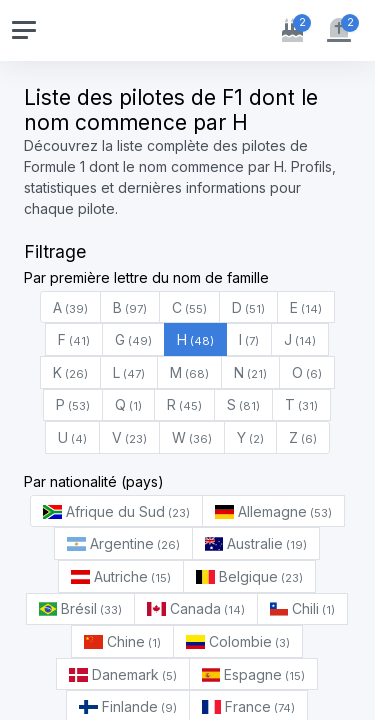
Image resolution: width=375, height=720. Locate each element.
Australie (256, 543)
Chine (122, 641)
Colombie (238, 641)
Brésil (81, 608)
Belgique (249, 576)
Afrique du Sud (116, 511)
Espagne (254, 674)
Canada (196, 608)
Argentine (123, 543)
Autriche (121, 576)
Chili (303, 608)
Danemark (123, 674)
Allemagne (273, 511)
